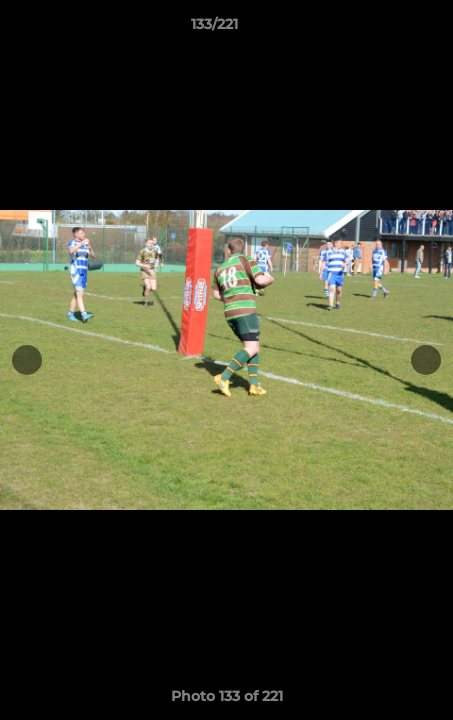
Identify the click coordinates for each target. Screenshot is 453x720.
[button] (381, 29)
